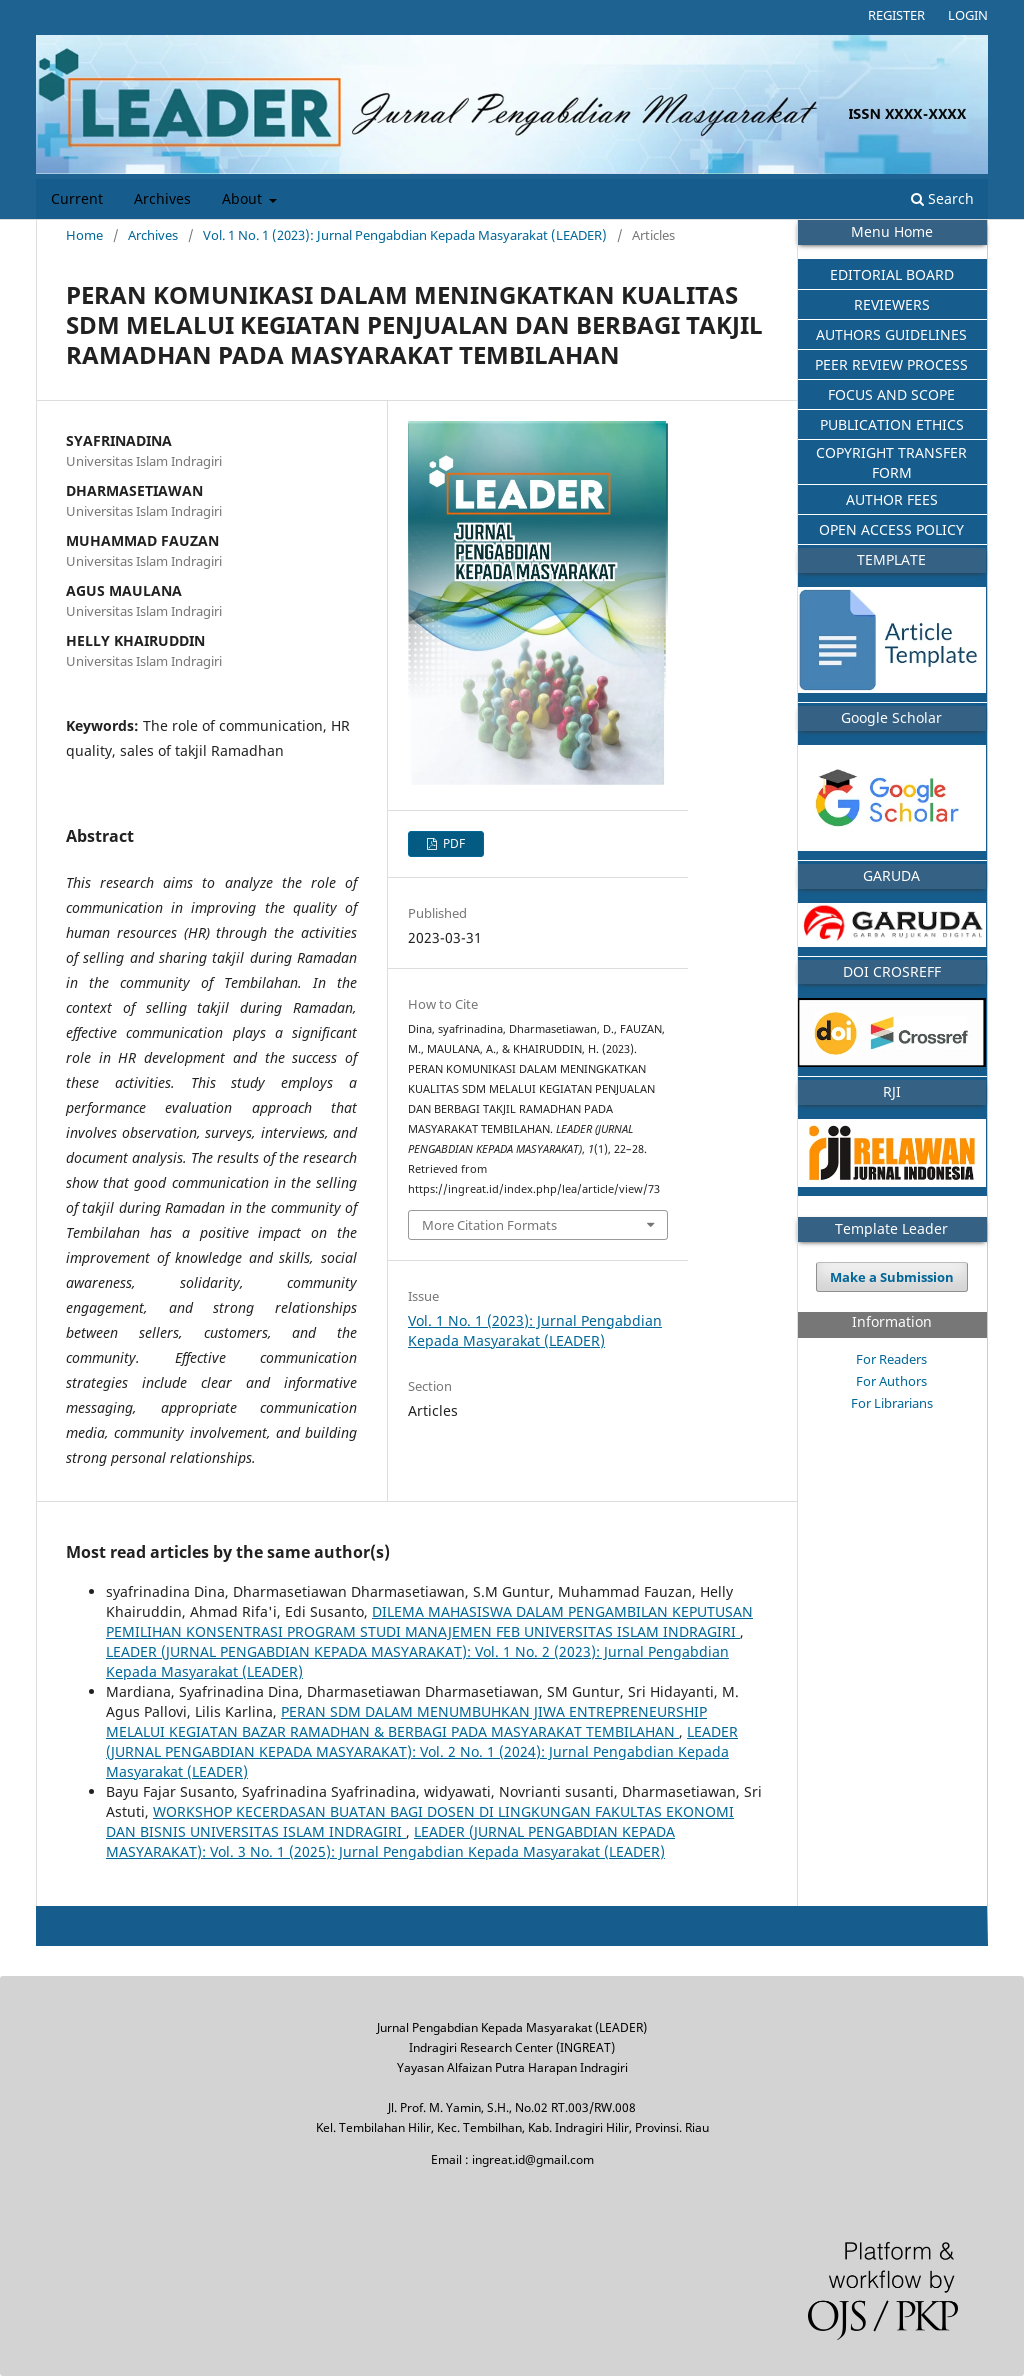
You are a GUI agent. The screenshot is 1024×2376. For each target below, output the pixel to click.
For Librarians (892, 1403)
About (244, 199)
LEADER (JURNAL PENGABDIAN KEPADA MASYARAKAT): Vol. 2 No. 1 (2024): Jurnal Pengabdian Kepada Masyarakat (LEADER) (422, 1751)
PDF (452, 843)
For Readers (891, 1359)
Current (77, 199)
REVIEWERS (892, 304)
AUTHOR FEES (892, 499)
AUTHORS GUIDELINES (891, 334)
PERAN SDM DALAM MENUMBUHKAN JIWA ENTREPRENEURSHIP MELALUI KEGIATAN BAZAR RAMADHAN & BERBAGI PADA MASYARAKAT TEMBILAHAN (406, 1721)
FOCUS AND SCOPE (891, 394)
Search (942, 198)
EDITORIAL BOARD (892, 274)
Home (84, 235)
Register (896, 15)
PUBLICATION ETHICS (892, 424)
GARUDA (891, 875)
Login (968, 15)
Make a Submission (892, 1277)
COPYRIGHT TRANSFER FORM (891, 462)
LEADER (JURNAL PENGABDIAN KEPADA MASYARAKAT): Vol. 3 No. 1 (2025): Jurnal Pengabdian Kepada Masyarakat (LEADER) (390, 1841)
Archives (162, 199)
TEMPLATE (891, 559)
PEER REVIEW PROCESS (891, 364)
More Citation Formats (489, 1225)
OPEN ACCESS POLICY (891, 529)
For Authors (891, 1381)
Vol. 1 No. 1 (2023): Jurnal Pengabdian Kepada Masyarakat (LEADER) (405, 235)
